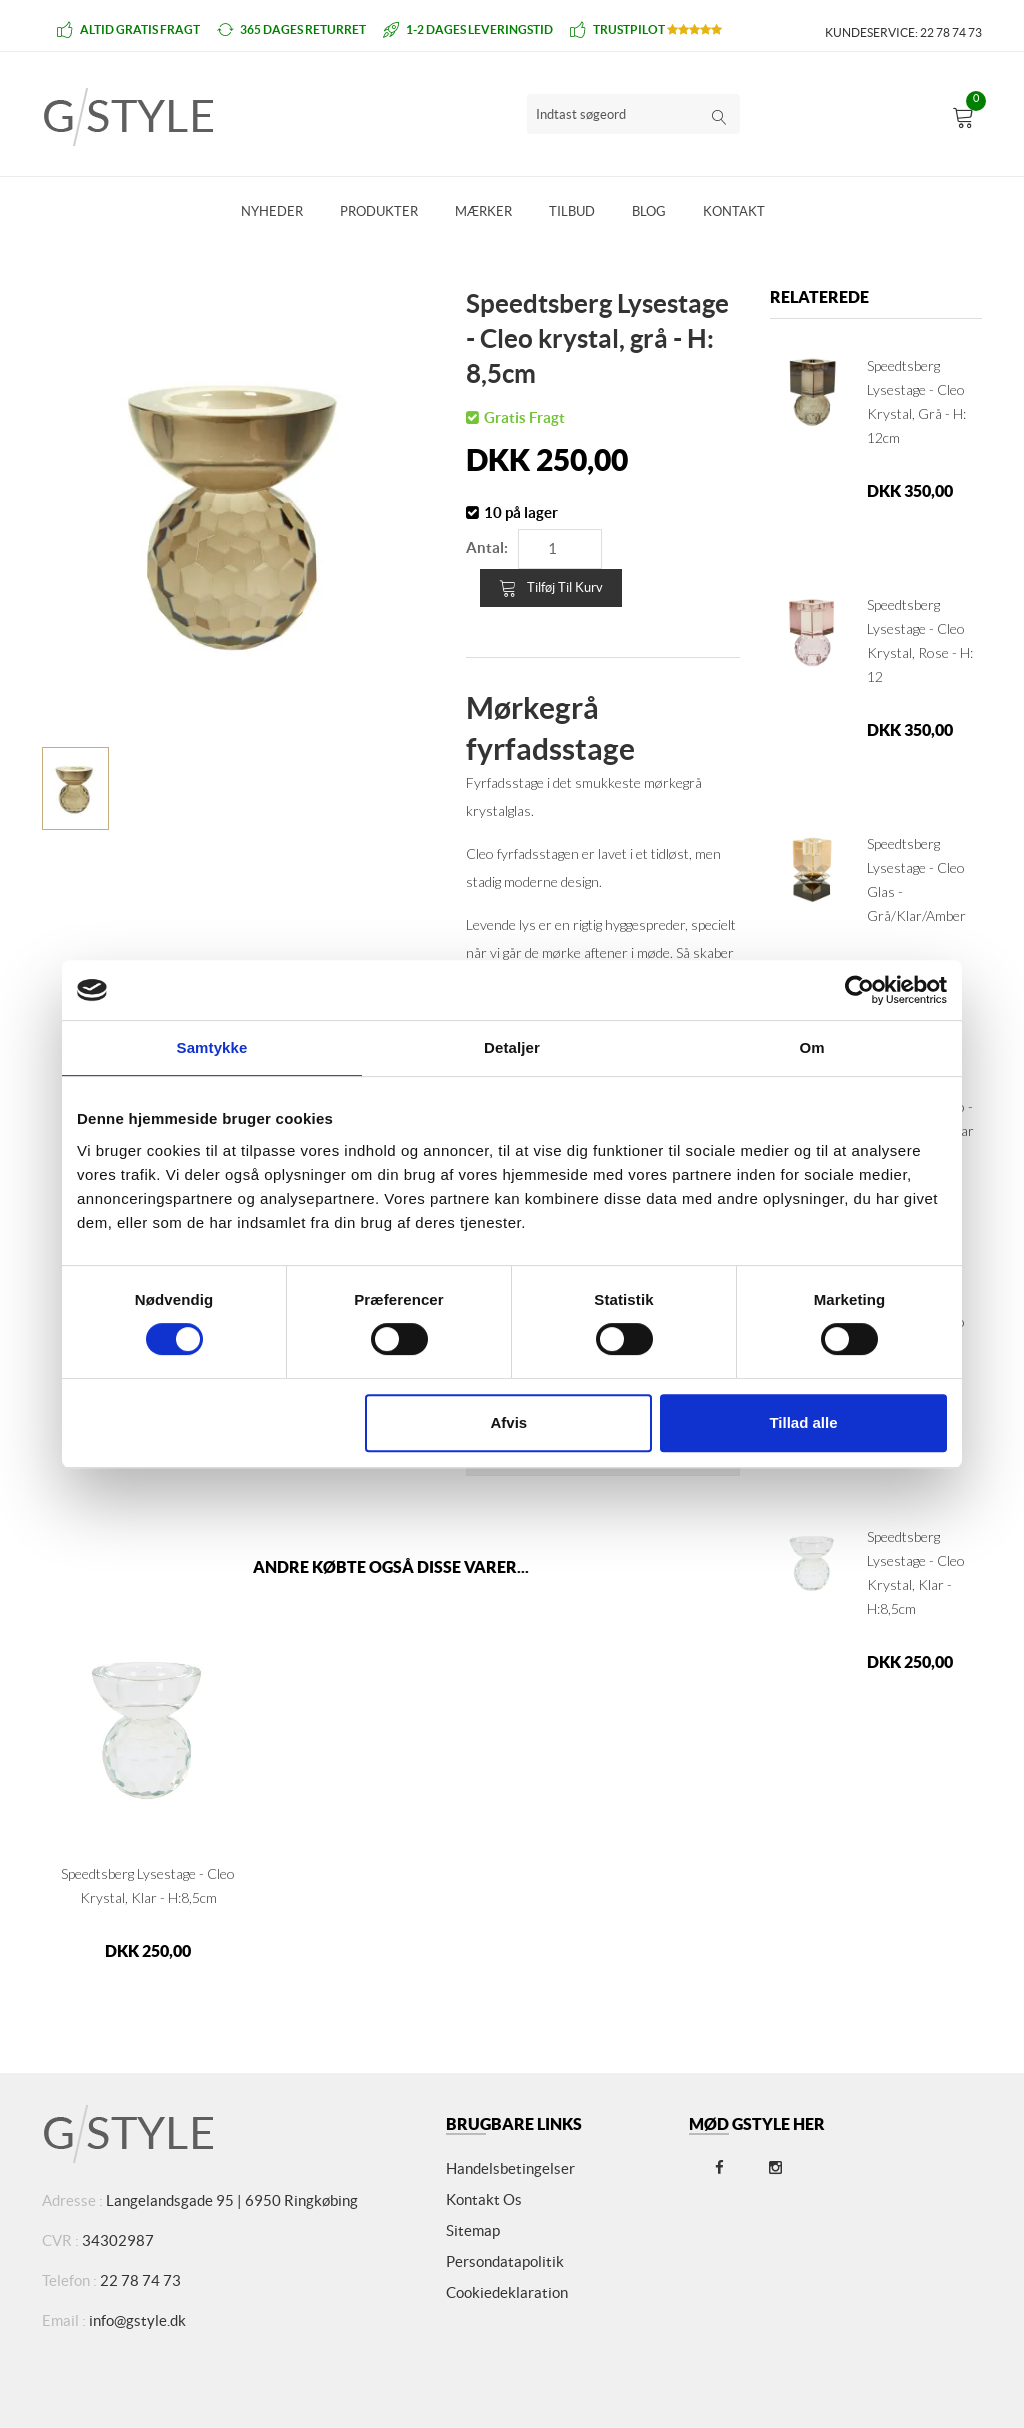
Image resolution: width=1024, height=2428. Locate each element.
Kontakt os (484, 2199)
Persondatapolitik (505, 2261)
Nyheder (272, 211)
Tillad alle (803, 1422)
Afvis (509, 1422)
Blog (649, 211)
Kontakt (734, 211)
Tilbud (572, 211)
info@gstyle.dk (137, 2320)
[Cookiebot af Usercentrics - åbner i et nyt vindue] (859, 990)
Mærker (483, 211)
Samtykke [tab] (212, 1047)
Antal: (487, 547)
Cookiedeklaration (507, 2292)
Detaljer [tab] (512, 1047)
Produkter (379, 211)
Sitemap (473, 2230)
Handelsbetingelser (510, 2168)
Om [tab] (811, 1047)
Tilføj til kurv (551, 588)
